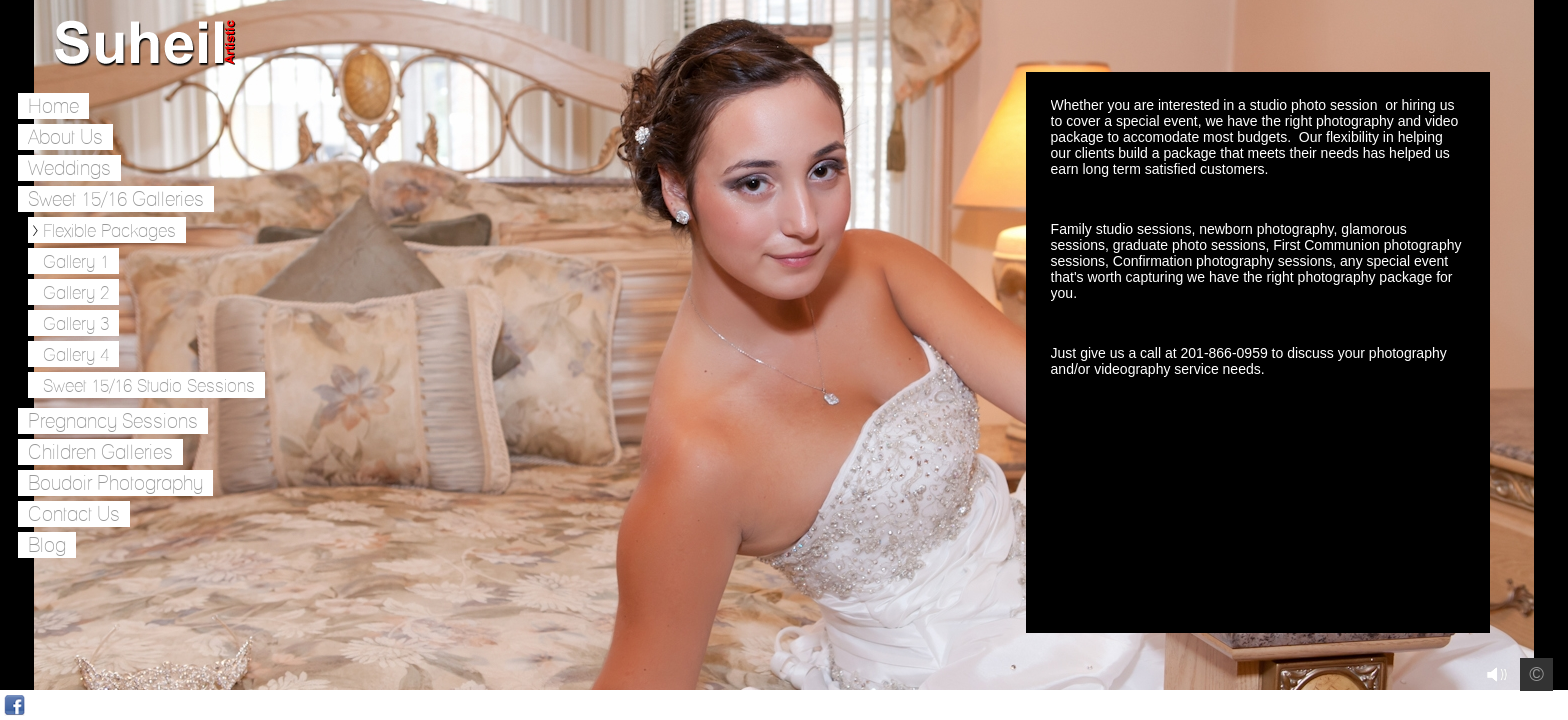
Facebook (14, 705)
